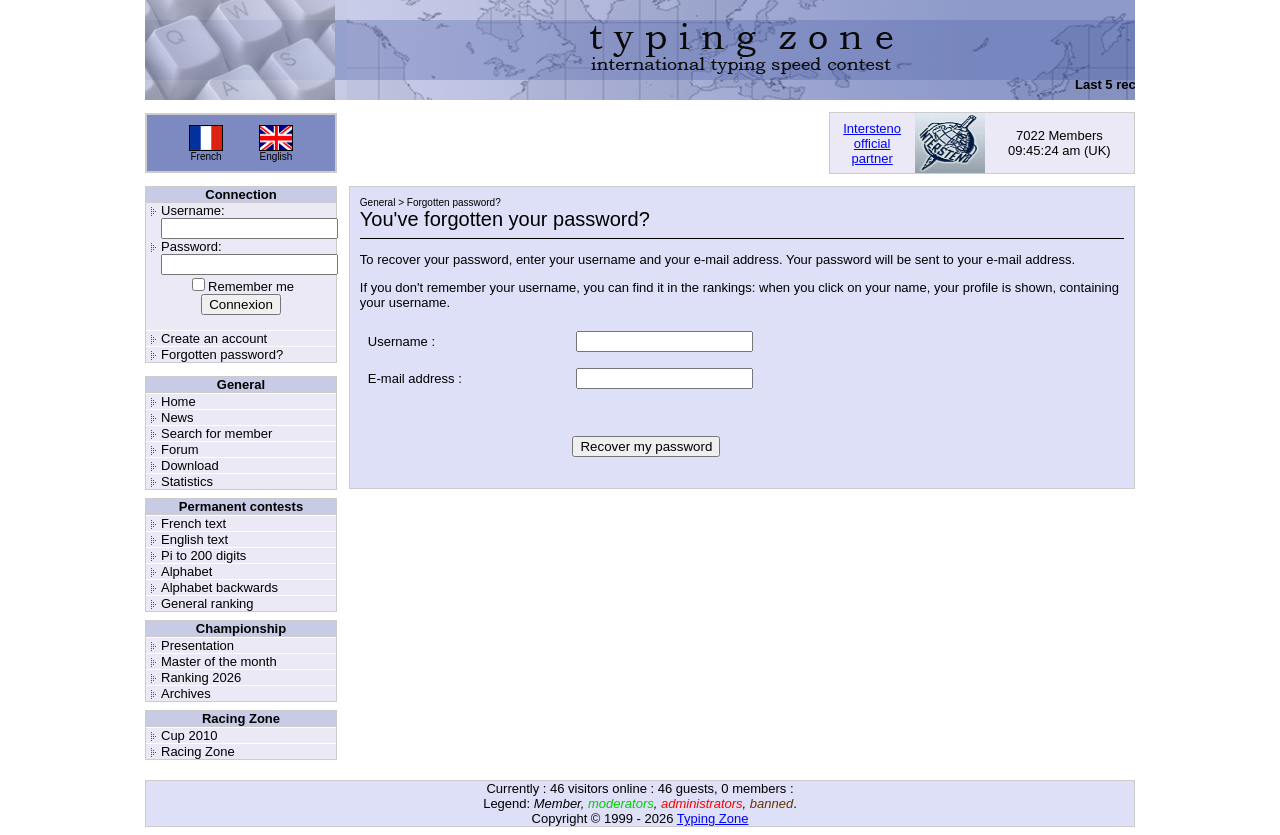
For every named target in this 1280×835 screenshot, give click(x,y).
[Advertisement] (583, 143)
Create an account (214, 338)
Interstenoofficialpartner (872, 143)
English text (194, 539)
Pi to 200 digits (203, 555)
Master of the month (219, 661)
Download (190, 465)
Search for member (216, 433)
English (276, 156)
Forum (180, 449)
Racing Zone (198, 751)
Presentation (197, 645)
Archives (186, 693)
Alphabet (186, 571)
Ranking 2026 (201, 677)
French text (193, 523)
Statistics (187, 481)
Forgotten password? (222, 354)
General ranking (207, 603)
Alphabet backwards (219, 587)
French (205, 156)
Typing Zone (713, 818)
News (177, 417)
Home (178, 401)
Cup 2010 (189, 735)
